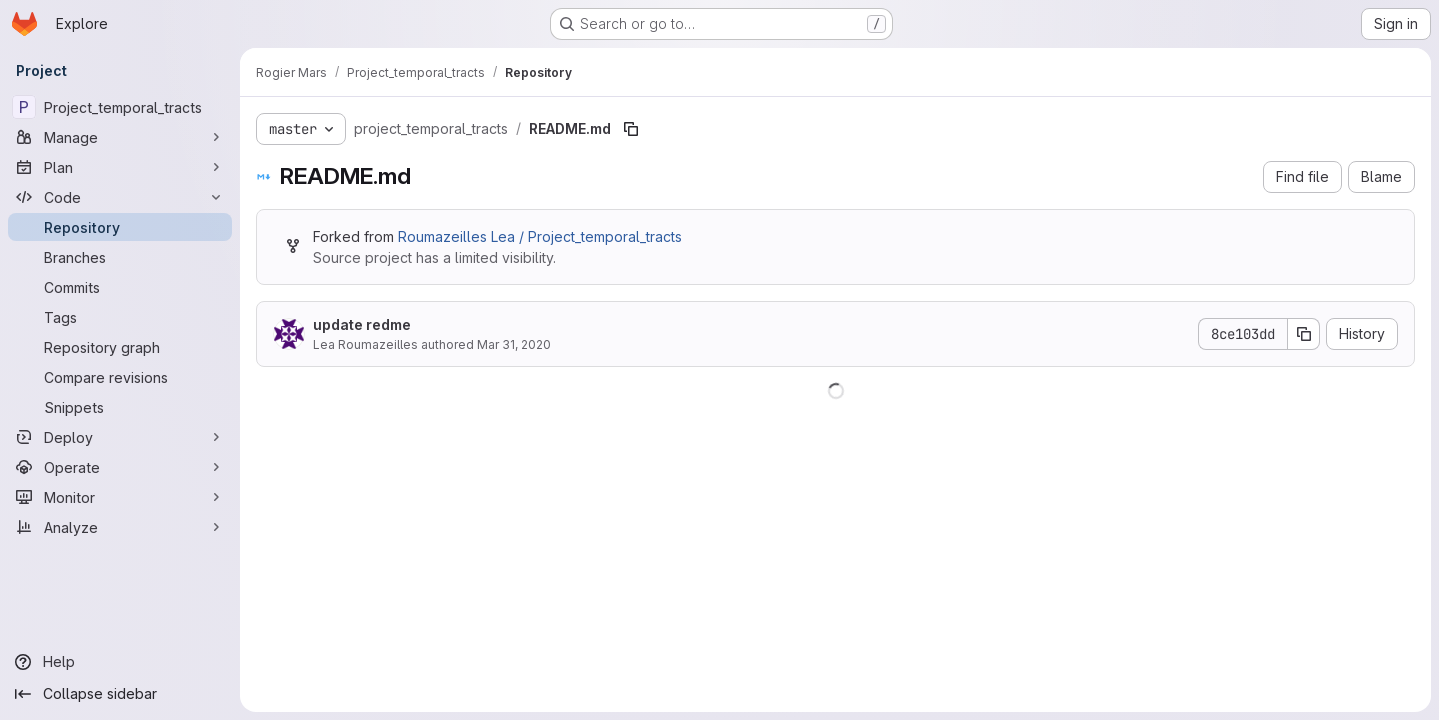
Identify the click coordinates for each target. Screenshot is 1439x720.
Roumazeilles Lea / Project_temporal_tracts (540, 236)
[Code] (120, 197)
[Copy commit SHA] (1304, 334)
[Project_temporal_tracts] (120, 107)
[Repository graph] (120, 347)
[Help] (120, 662)
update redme (362, 324)
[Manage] (120, 137)
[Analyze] (120, 527)
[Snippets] (120, 407)
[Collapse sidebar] (120, 694)
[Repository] (120, 227)
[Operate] (120, 467)
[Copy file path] (631, 129)
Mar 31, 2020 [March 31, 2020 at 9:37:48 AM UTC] (514, 344)
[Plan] (120, 167)
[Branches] (120, 257)
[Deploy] (120, 437)
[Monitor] (120, 497)
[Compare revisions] (120, 377)
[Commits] (120, 287)
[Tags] (120, 317)
